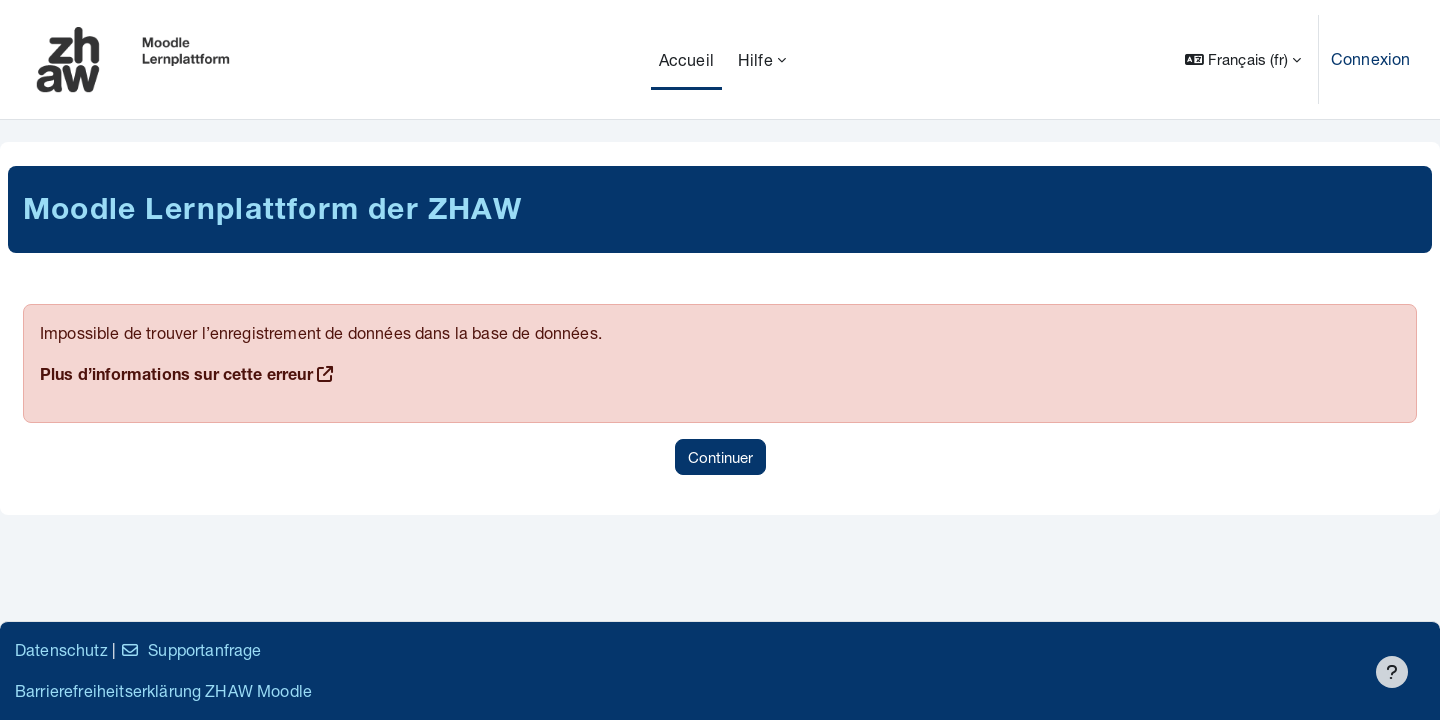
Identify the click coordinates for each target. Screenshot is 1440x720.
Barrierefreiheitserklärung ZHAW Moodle (163, 690)
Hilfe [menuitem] (755, 59)
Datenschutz (61, 649)
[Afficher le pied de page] (1392, 672)
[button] (1243, 59)
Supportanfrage (190, 649)
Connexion (1370, 58)
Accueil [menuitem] (686, 59)
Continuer (720, 457)
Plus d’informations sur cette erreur (176, 377)
